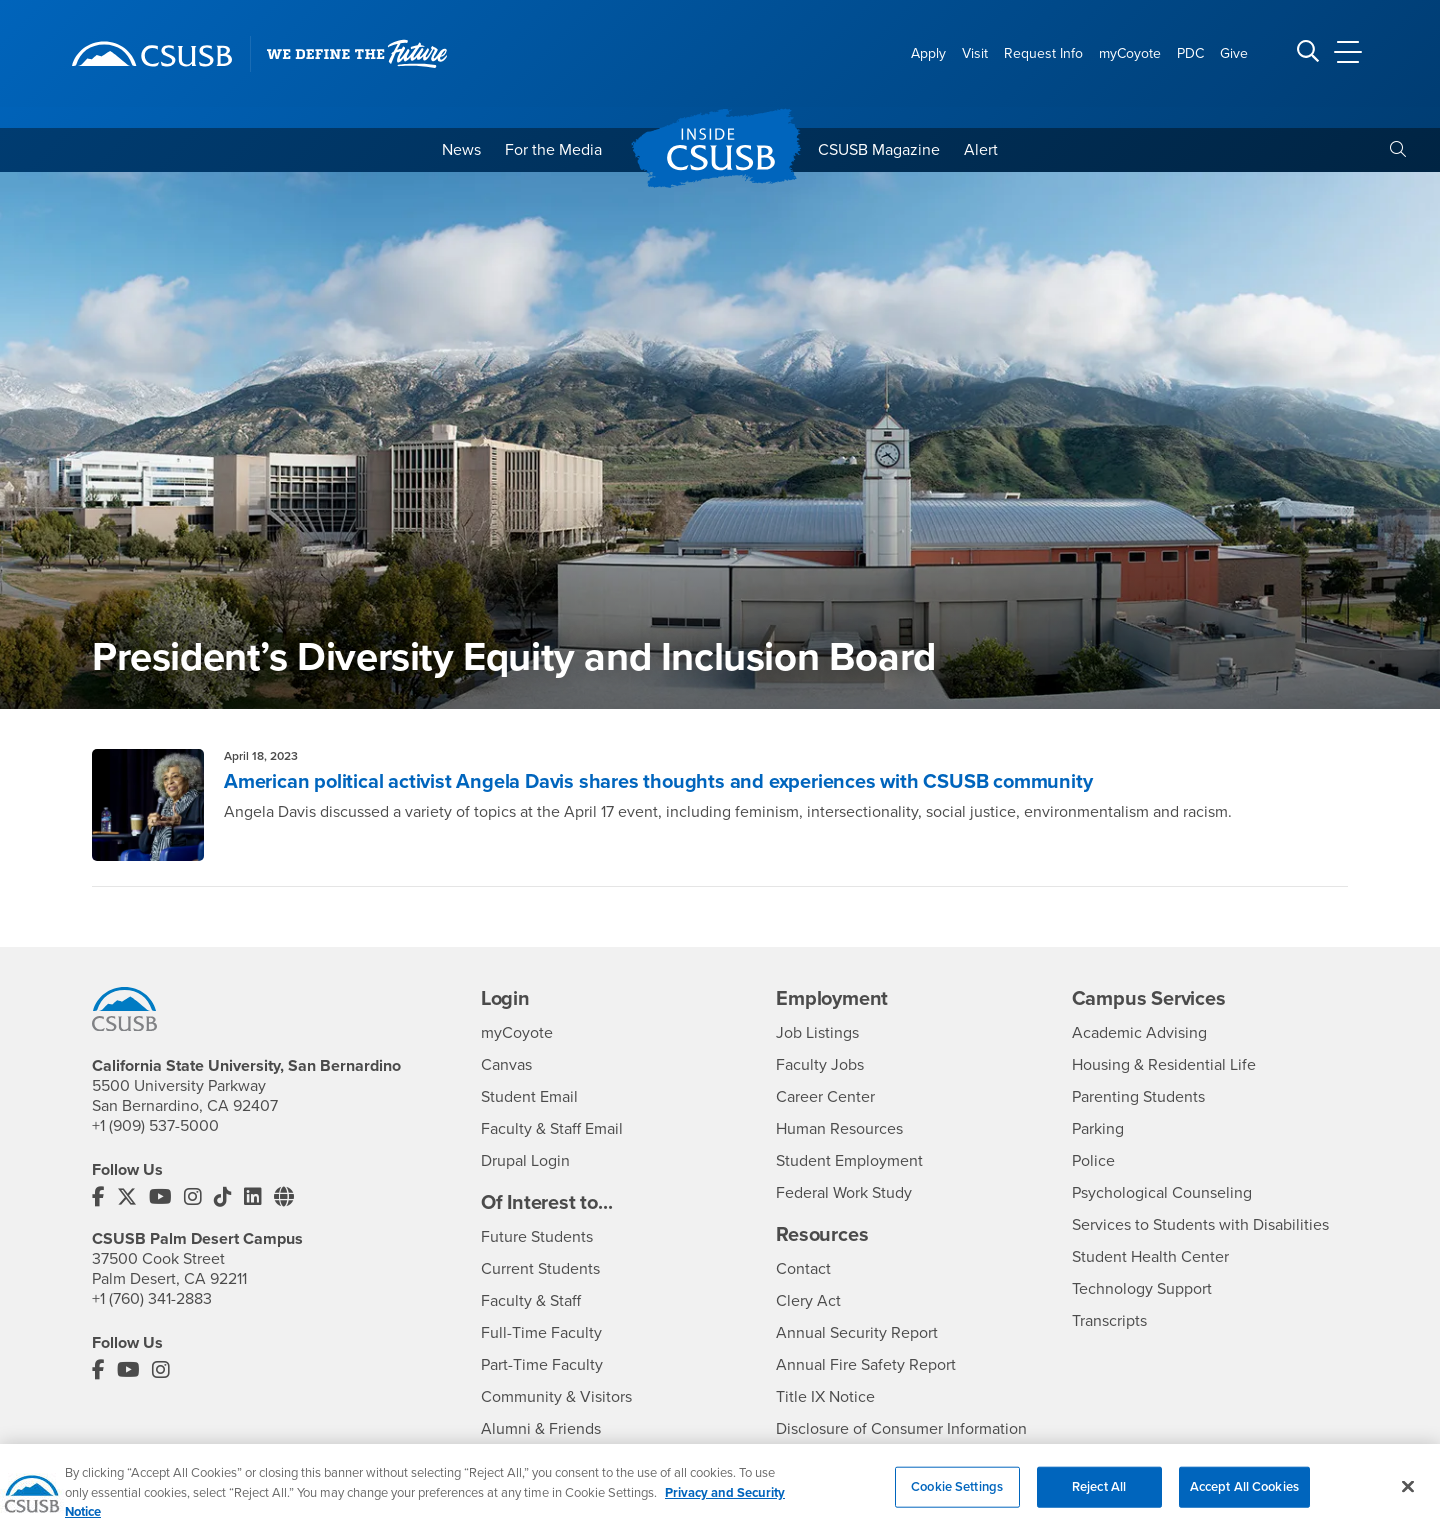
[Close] (1408, 1498)
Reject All (1099, 1498)
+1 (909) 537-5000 (155, 1126)
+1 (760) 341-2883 (152, 1299)
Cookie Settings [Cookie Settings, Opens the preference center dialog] (957, 1498)
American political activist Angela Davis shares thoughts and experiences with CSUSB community (658, 782)
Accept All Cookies (1244, 1498)
